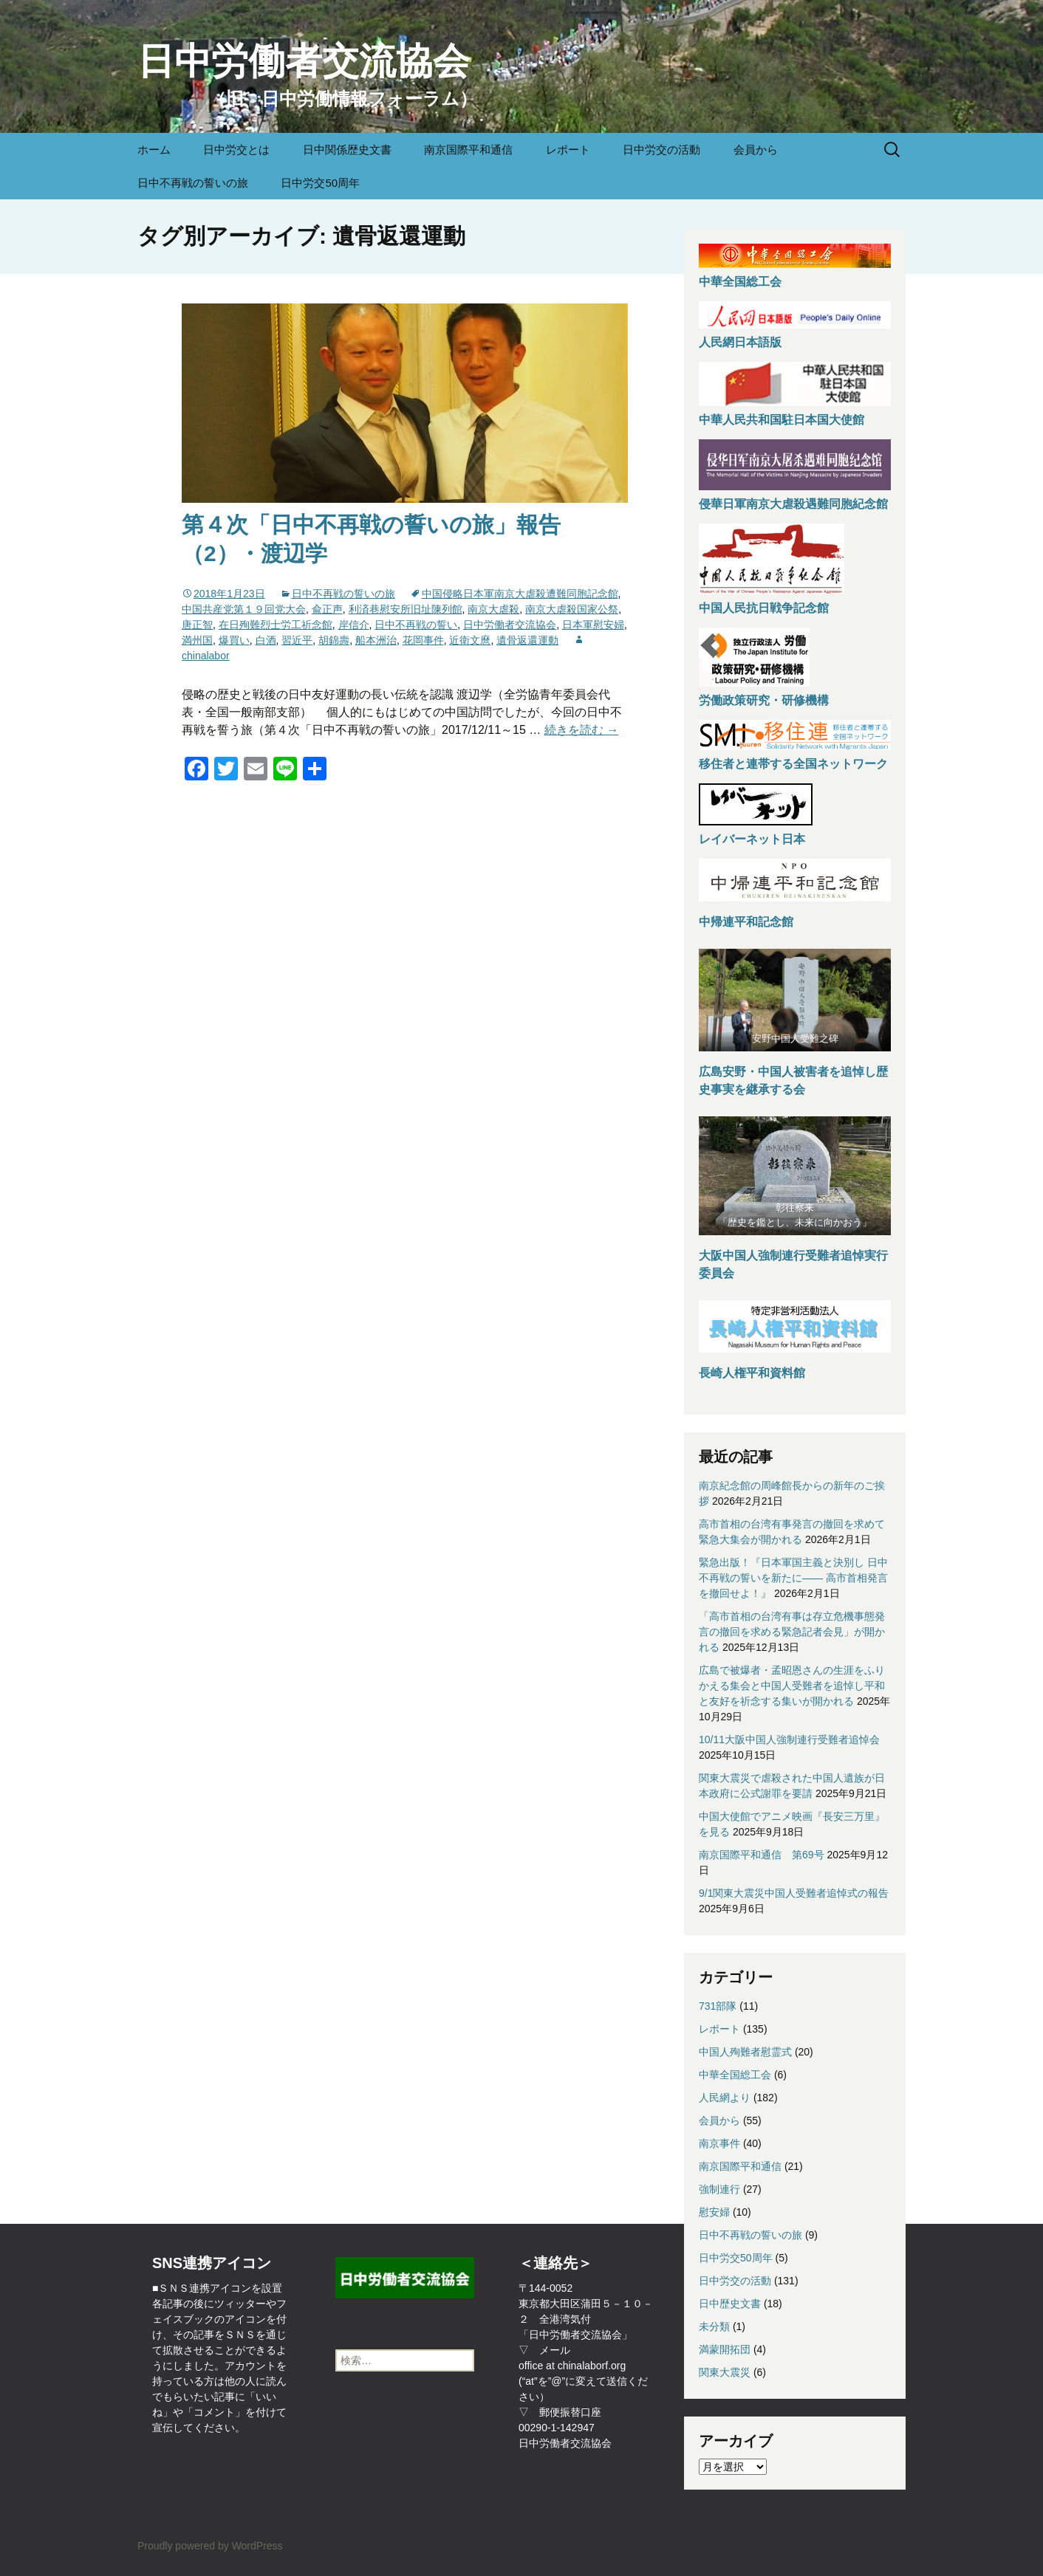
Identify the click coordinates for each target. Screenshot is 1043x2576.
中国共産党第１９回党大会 (244, 609)
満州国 (197, 640)
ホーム (154, 149)
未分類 (714, 2326)
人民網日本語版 (740, 342)
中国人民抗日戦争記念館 (764, 608)
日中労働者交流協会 (509, 625)
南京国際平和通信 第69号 (761, 1855)
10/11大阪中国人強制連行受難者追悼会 (789, 1739)
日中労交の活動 (661, 149)
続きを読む (581, 730)
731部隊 (717, 2006)
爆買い (234, 640)
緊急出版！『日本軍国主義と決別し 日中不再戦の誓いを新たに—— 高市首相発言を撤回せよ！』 (793, 1577)
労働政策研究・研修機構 (764, 700)
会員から (755, 149)
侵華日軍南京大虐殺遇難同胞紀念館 (793, 504)
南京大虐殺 (493, 609)
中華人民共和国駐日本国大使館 (781, 419)
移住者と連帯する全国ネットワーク (793, 764)
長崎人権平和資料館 (752, 1373)
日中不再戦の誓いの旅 (192, 182)
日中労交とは (236, 149)
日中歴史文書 (730, 2303)
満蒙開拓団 (724, 2349)
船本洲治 (376, 640)
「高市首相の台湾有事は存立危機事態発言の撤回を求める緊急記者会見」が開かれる (792, 1631)
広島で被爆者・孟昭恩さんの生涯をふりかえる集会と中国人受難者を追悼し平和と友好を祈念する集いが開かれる (792, 1685)
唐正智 (197, 625)
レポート (568, 149)
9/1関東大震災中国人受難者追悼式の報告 (794, 1893)
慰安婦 (714, 2212)
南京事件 (719, 2143)
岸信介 (353, 625)
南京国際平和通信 (468, 149)
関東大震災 (724, 2372)
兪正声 (327, 609)
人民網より (724, 2097)
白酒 (266, 640)
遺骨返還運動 (527, 640)
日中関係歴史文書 (347, 149)
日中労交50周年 (320, 182)
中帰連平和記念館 (746, 922)
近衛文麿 (469, 640)
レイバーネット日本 (752, 839)
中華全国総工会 (740, 281)
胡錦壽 (333, 640)
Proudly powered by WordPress (210, 2546)
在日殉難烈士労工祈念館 (275, 625)
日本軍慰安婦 (593, 625)
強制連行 (719, 2189)
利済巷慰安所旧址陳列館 (405, 609)
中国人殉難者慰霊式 (745, 2052)
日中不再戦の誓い (416, 625)
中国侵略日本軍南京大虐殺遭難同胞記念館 (520, 594)
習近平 (296, 640)
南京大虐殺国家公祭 (571, 609)
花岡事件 (423, 640)
